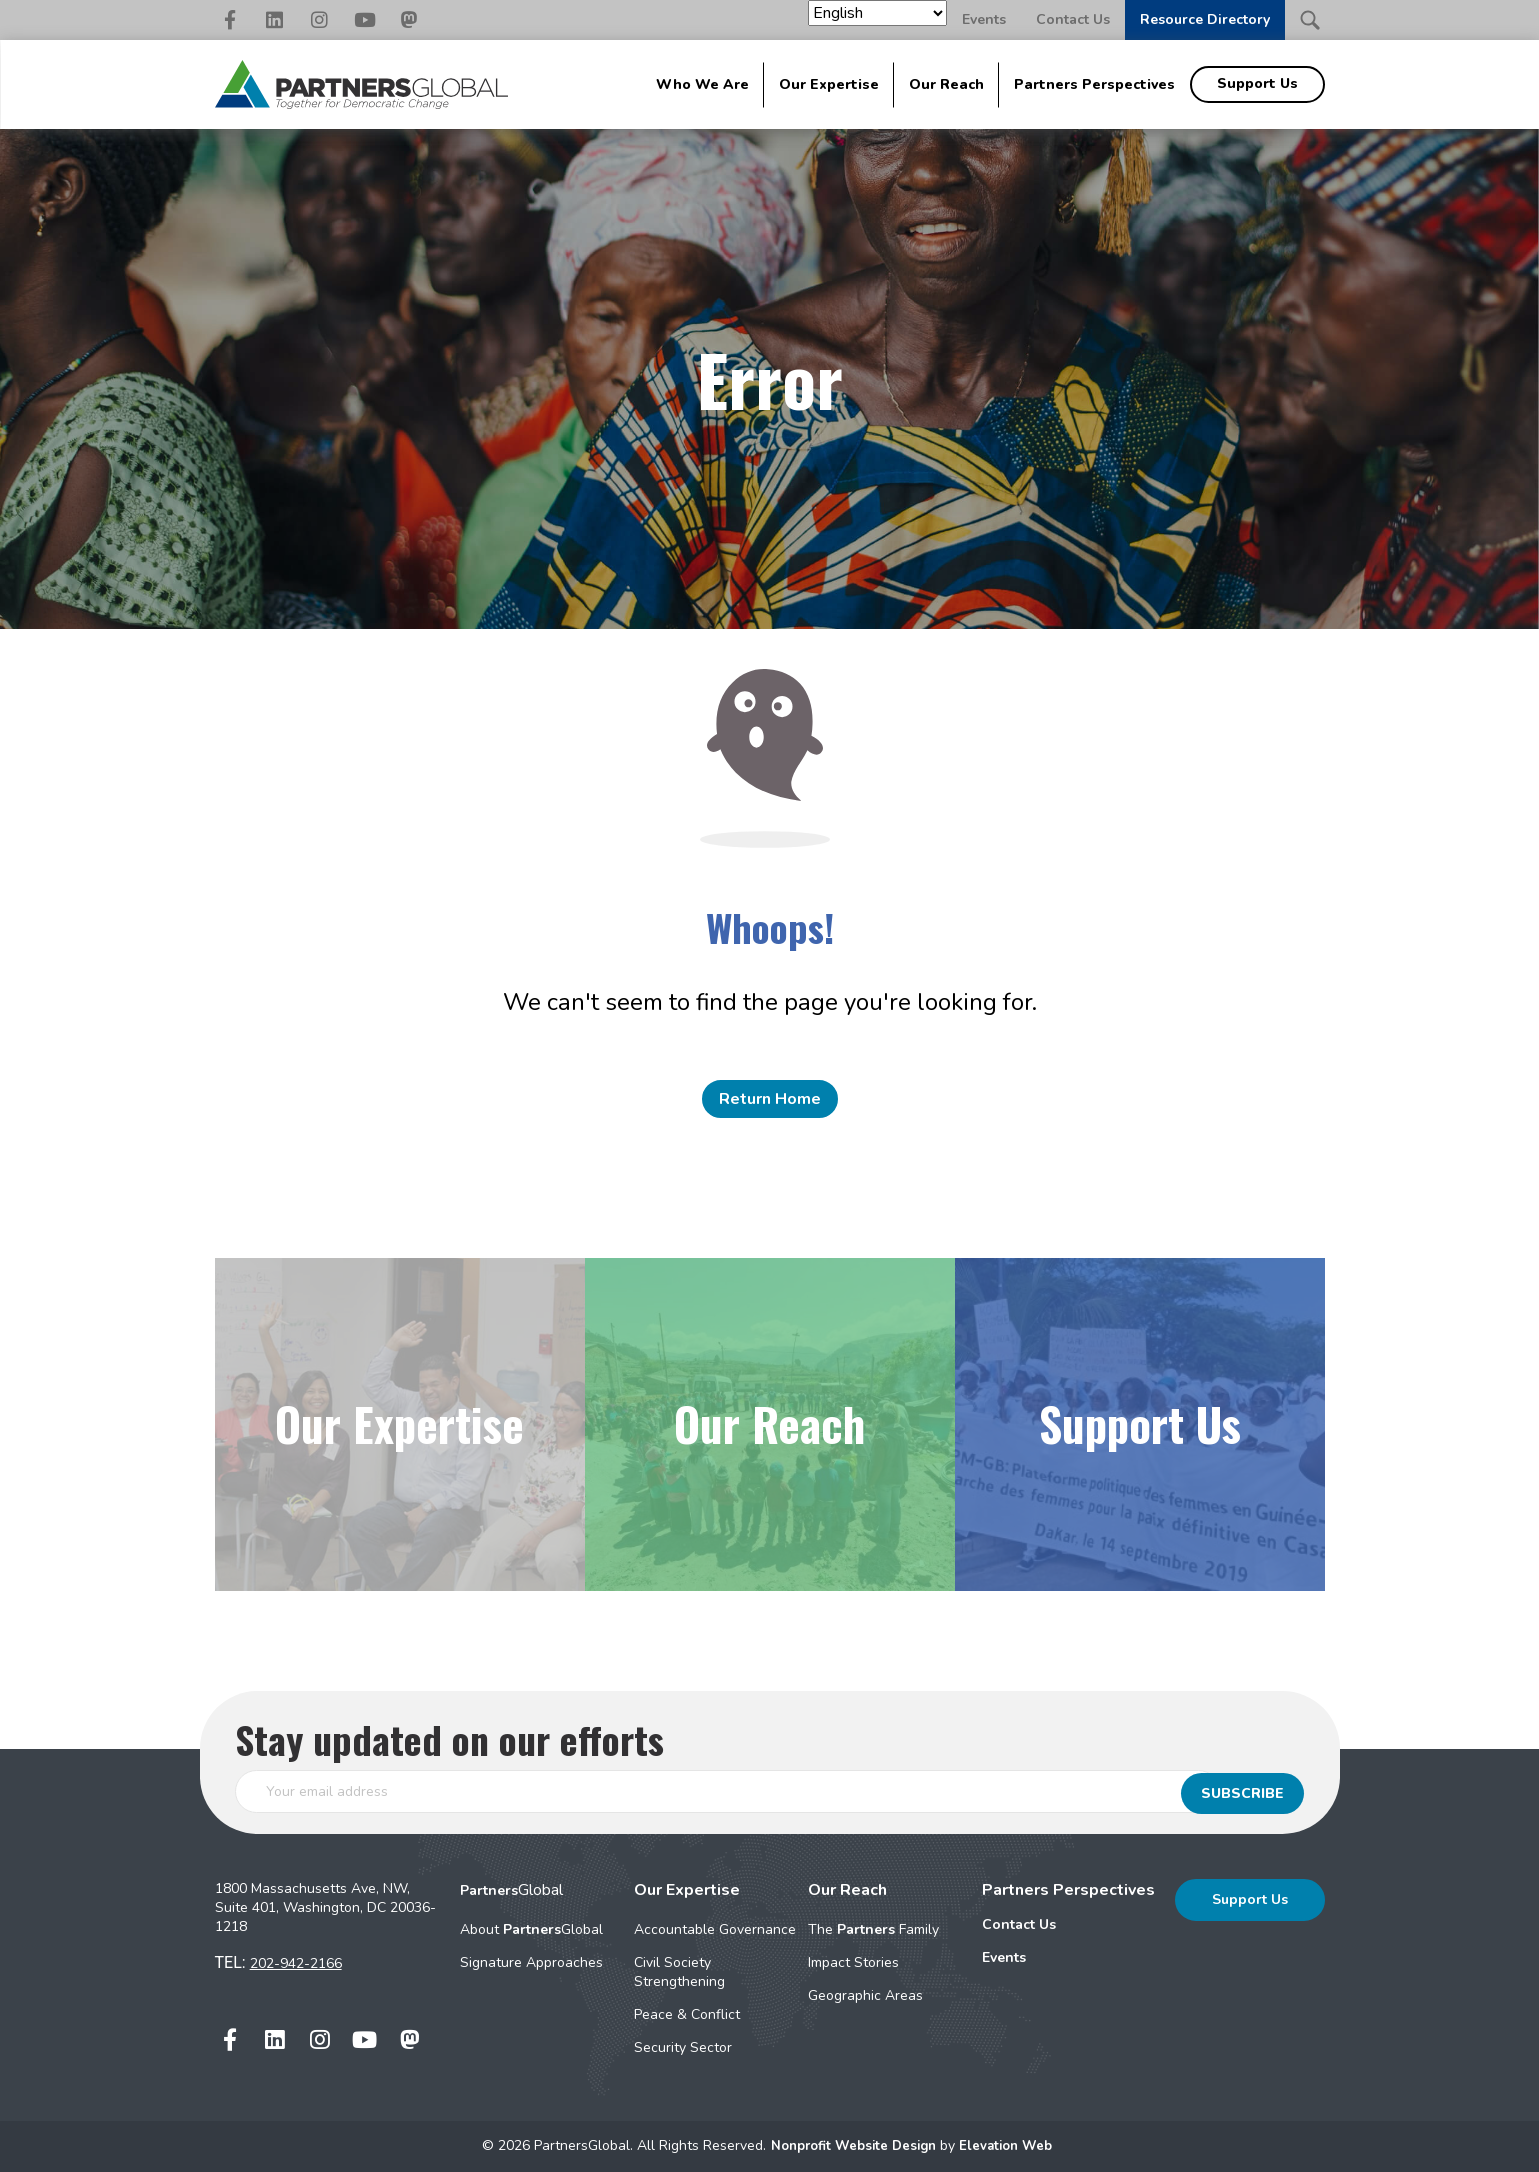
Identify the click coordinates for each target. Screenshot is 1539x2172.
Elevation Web (1012, 2145)
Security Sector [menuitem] (683, 2047)
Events (984, 19)
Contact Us (1073, 19)
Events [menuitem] (1004, 1957)
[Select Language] (877, 13)
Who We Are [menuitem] (702, 84)
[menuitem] (1068, 1925)
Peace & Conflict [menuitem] (687, 2014)
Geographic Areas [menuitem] (865, 1995)
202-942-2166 (296, 1963)
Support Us (1250, 1899)
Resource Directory (1205, 19)
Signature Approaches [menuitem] (531, 1962)
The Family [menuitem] (873, 1929)
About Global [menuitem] (531, 1929)
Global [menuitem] (511, 1890)
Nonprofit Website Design (853, 2145)
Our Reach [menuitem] (946, 84)
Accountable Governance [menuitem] (715, 1929)
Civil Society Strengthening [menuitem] (679, 1972)
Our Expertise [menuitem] (829, 84)
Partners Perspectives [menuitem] (1094, 84)
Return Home (770, 1099)
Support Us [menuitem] (1257, 83)
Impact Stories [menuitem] (853, 1962)
